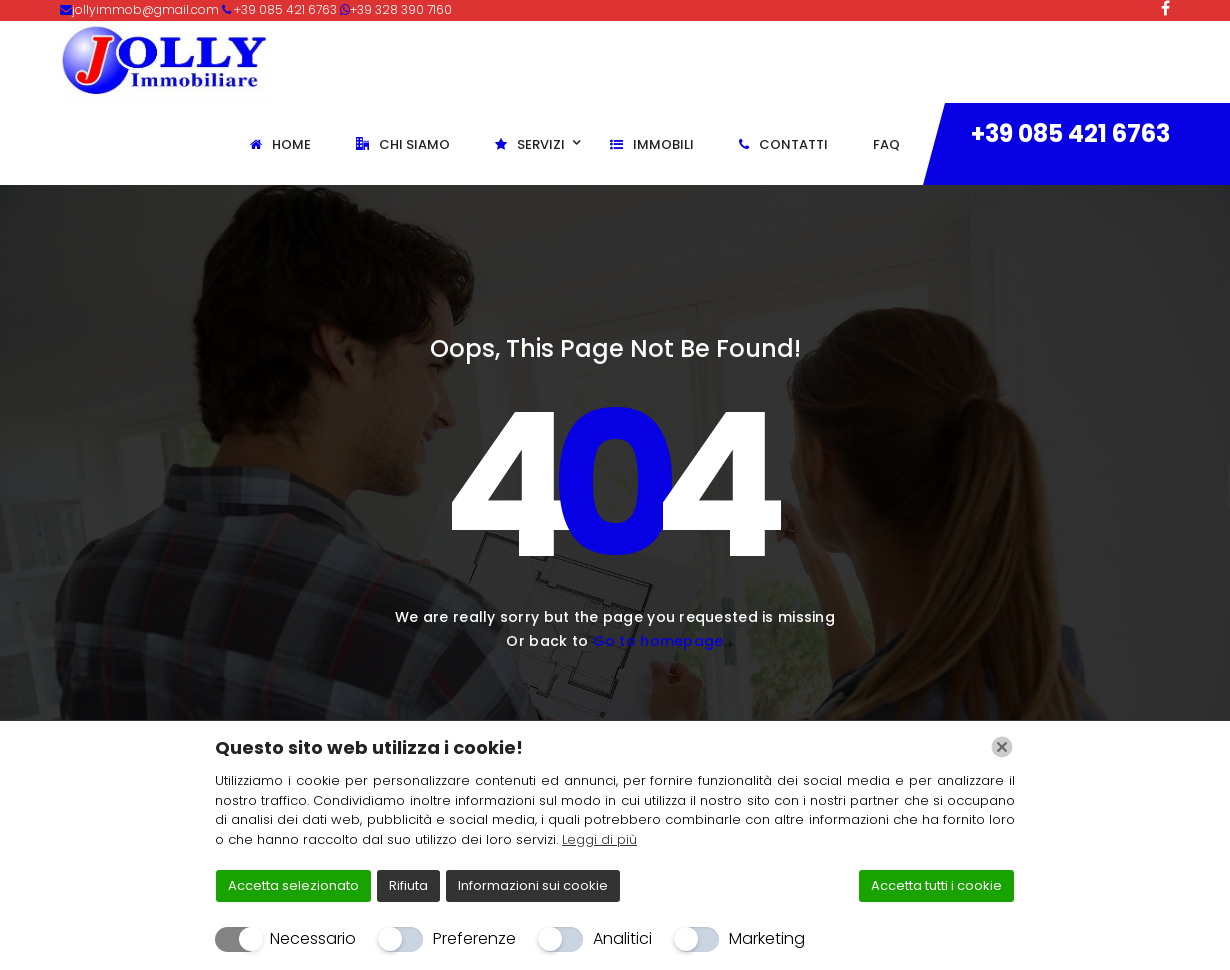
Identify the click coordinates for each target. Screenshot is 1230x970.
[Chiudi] (1002, 747)
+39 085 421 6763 (1070, 133)
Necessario (313, 938)
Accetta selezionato (293, 885)
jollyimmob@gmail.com (147, 9)
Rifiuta (408, 885)
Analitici (622, 938)
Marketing (767, 938)
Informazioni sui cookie (533, 885)
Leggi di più (599, 839)
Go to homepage (658, 641)
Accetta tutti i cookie (936, 885)
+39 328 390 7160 (401, 9)
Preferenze (474, 938)
